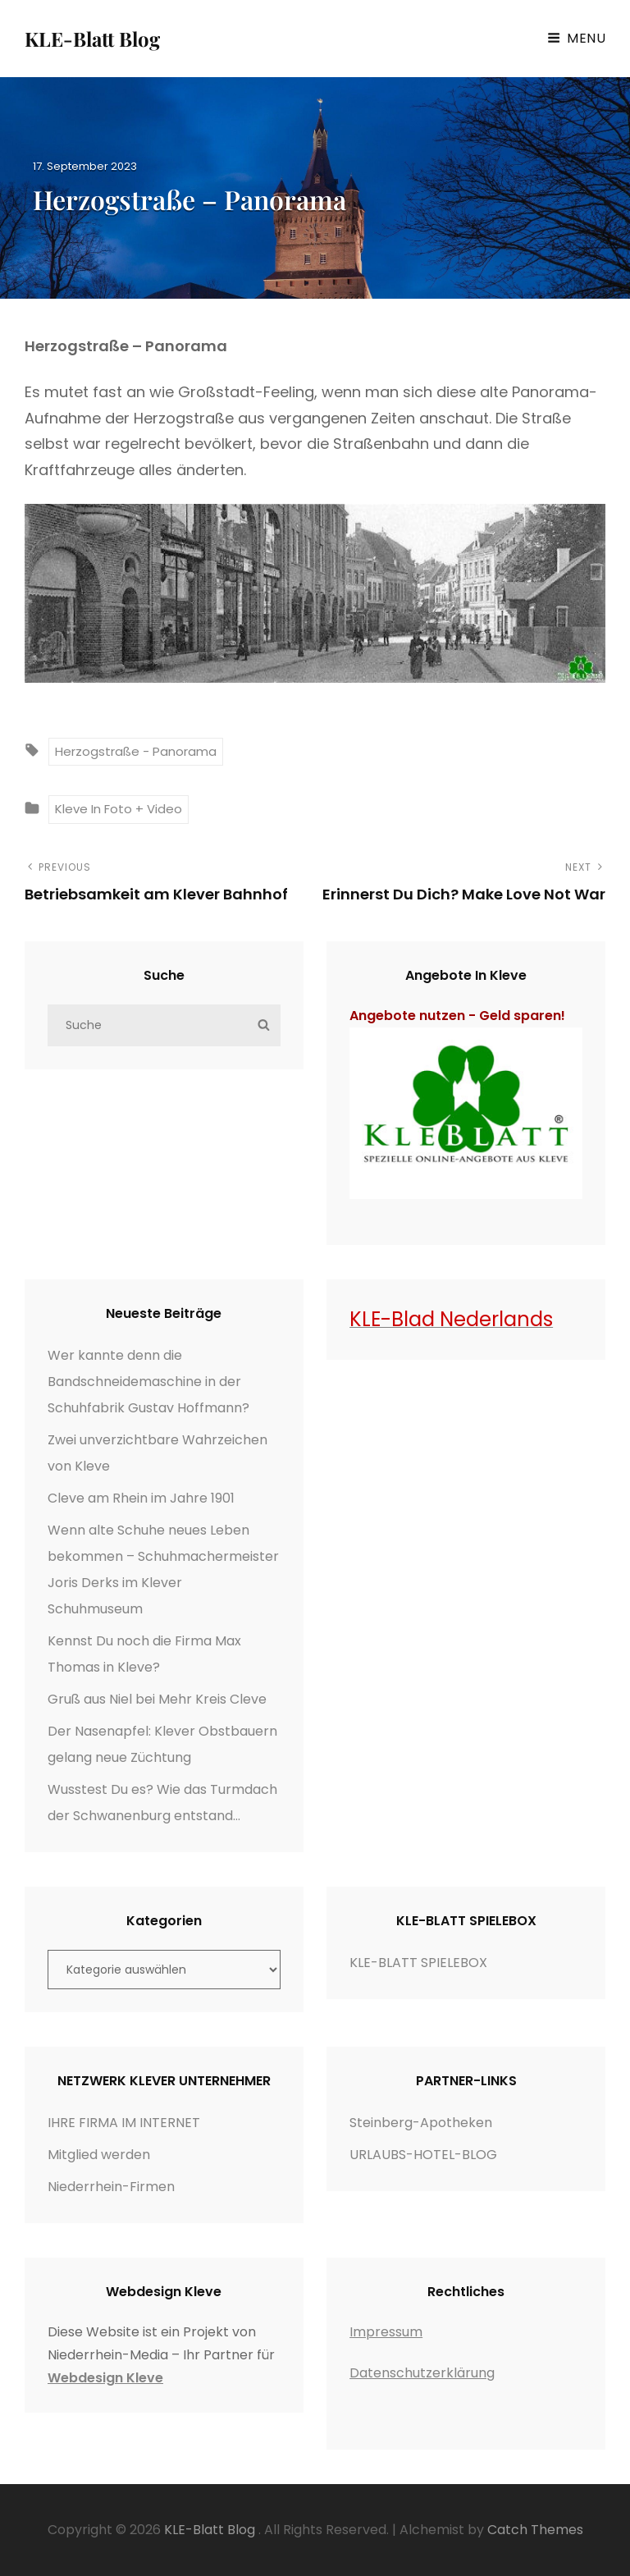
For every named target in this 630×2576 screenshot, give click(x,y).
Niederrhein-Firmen (111, 2186)
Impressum (385, 2331)
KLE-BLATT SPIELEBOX (418, 1962)
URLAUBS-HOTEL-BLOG (423, 2154)
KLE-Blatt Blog (92, 38)
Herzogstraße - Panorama (136, 751)
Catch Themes (535, 2529)
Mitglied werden (99, 2154)
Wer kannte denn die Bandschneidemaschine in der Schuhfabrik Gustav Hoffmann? (148, 1381)
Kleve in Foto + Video (118, 808)
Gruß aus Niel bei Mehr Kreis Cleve (157, 1699)
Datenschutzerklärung (422, 2372)
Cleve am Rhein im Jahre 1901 (141, 1498)
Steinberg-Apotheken (420, 2122)
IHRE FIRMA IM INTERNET (124, 2122)
